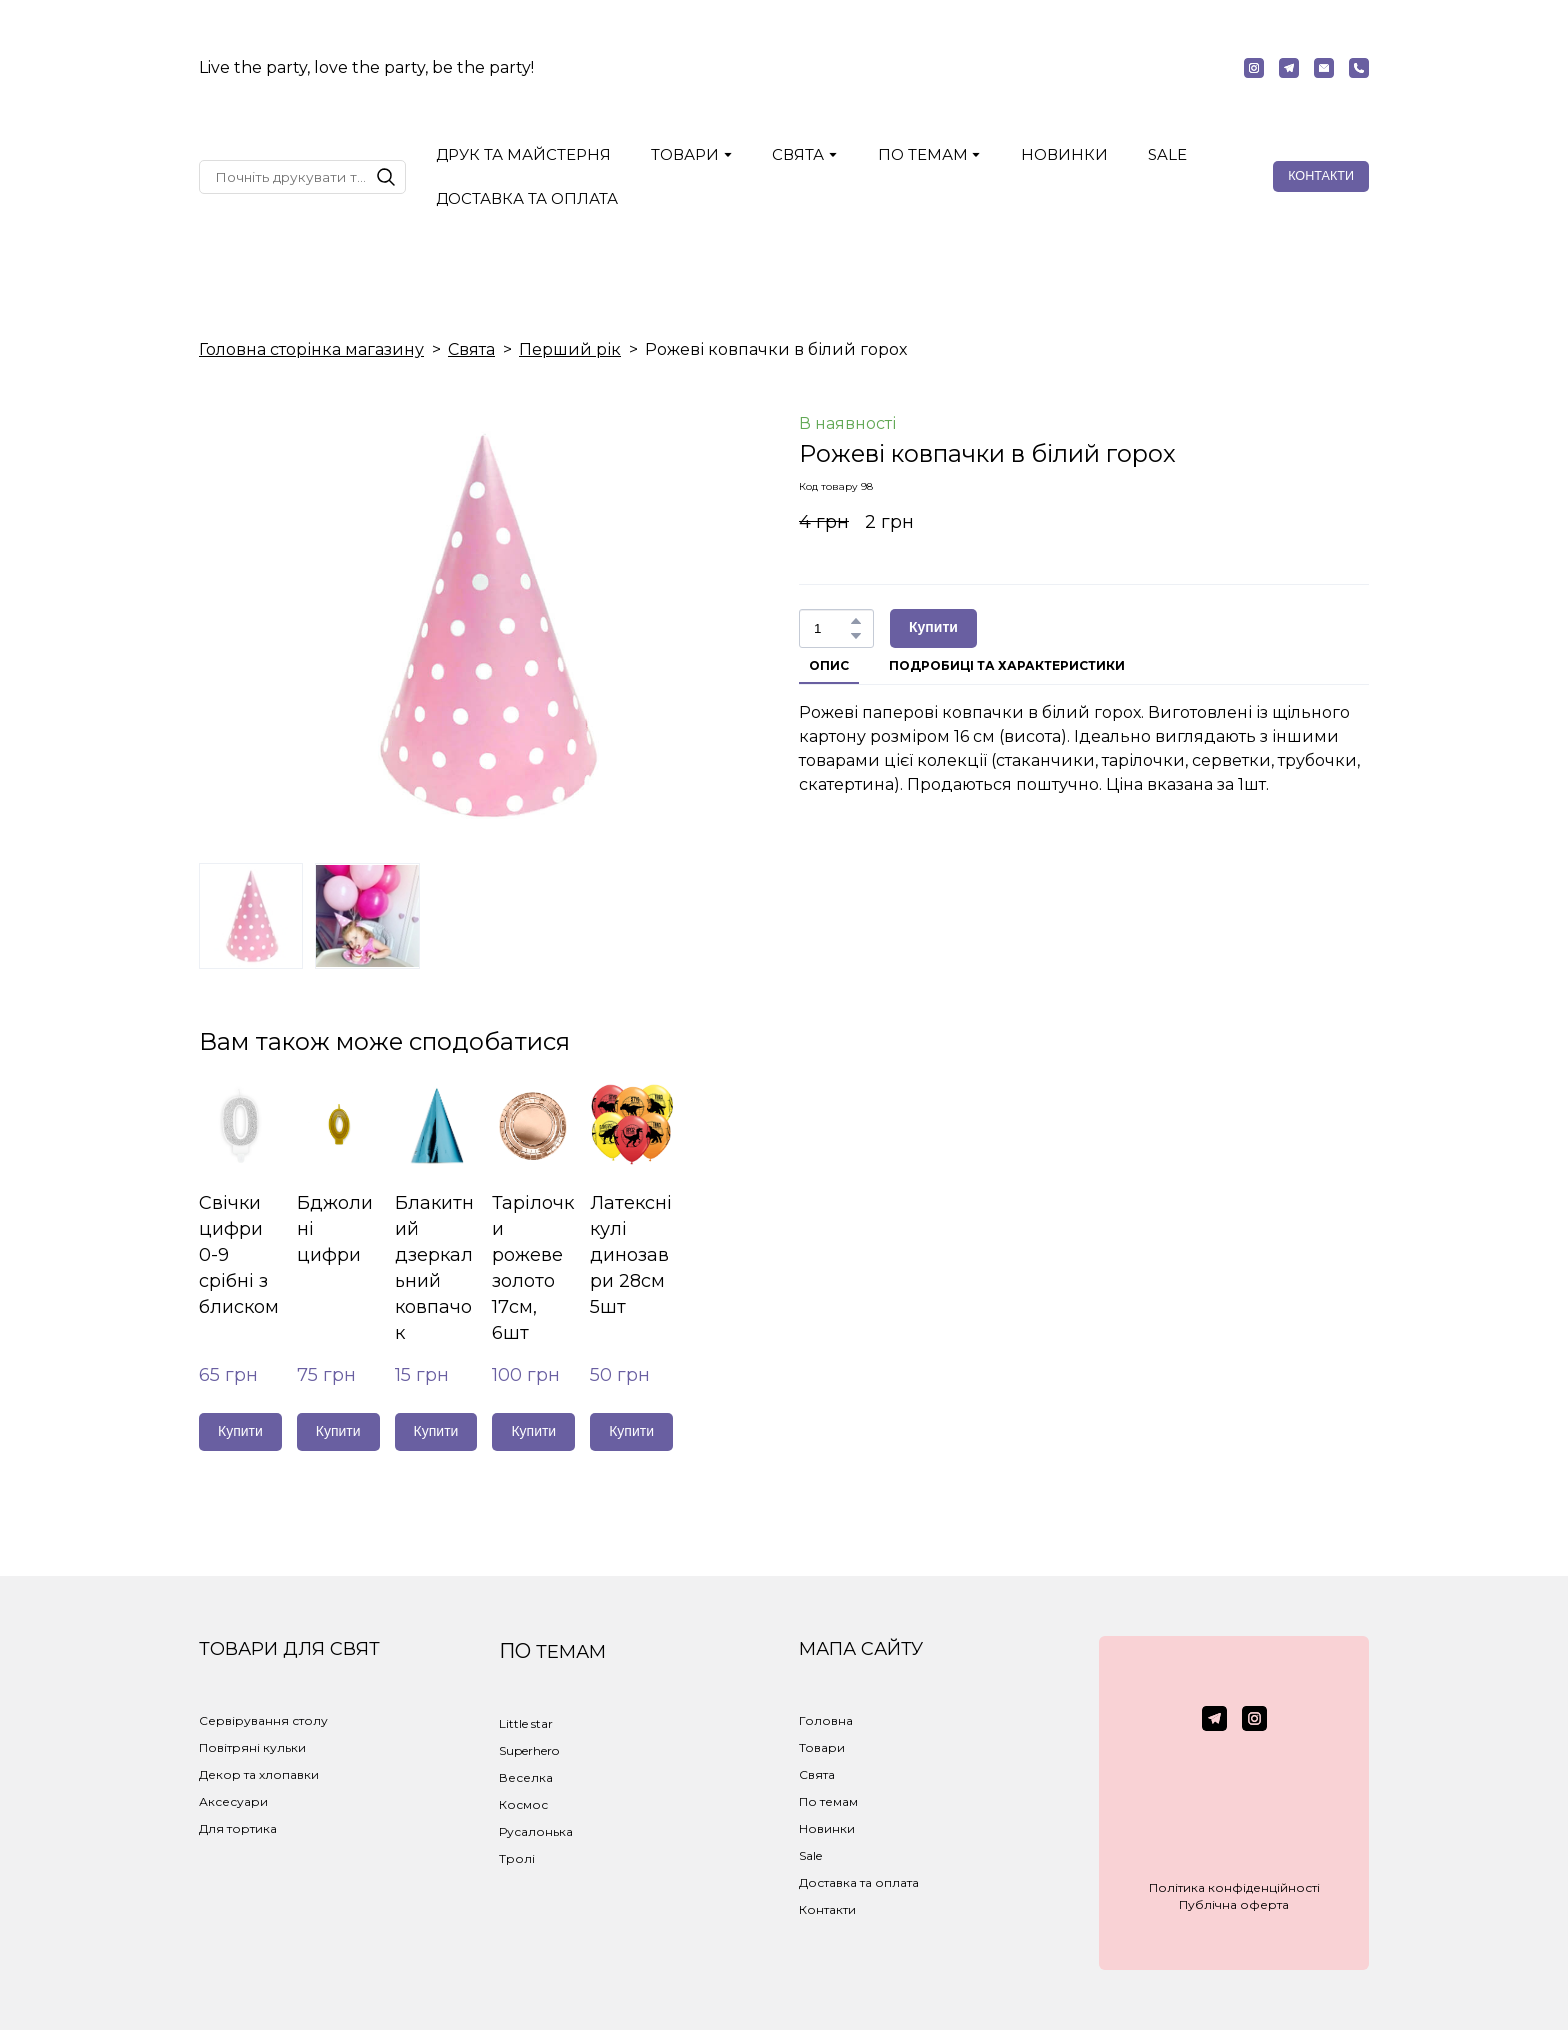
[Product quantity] (831, 628)
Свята (471, 349)
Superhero (529, 1750)
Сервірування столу (263, 1720)
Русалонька (536, 1831)
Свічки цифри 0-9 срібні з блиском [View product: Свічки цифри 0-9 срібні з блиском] (239, 1255)
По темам (828, 1801)
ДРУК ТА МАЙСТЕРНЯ (523, 154)
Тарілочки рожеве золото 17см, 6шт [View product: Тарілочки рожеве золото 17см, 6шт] (533, 1268)
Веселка (526, 1777)
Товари (822, 1747)
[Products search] (302, 177)
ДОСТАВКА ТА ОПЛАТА (527, 198)
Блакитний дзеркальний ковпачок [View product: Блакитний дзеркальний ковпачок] (434, 1268)
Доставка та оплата (859, 1882)
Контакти (827, 1909)
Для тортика (238, 1828)
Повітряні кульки (252, 1747)
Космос (523, 1804)
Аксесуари (233, 1801)
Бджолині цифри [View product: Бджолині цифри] (335, 1229)
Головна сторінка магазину (311, 349)
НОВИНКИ (1064, 154)
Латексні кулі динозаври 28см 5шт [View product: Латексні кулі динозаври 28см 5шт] (631, 1255)
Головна (826, 1720)
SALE (1167, 154)
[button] (1254, 68)
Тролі (517, 1858)
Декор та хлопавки (259, 1774)
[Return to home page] (783, 67)
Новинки (827, 1828)
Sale (810, 1855)
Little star (526, 1723)
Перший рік (570, 349)
